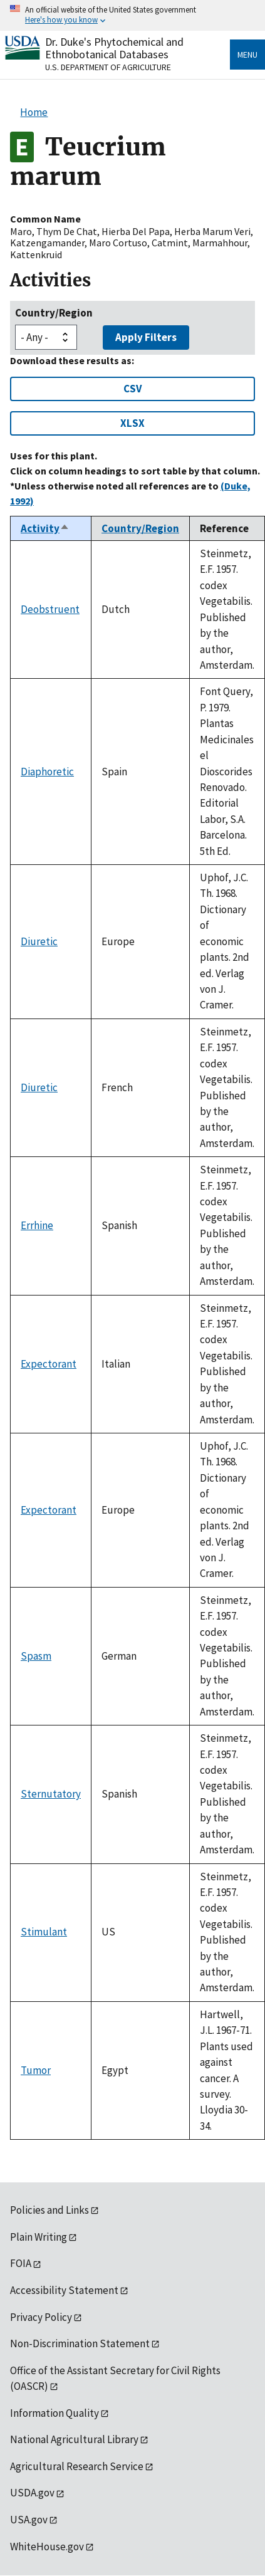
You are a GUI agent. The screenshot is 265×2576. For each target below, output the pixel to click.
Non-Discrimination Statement (80, 2343)
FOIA (20, 2263)
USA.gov (29, 2519)
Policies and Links (49, 2210)
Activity (45, 528)
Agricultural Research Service (76, 2466)
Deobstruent (50, 609)
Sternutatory (51, 1794)
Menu (247, 54)
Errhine (37, 1225)
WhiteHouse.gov (47, 2546)
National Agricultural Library (74, 2439)
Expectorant (48, 1364)
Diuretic (39, 941)
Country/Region (54, 313)
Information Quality (54, 2413)
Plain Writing (38, 2237)
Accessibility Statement (64, 2290)
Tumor (36, 2070)
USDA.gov (32, 2493)
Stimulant (44, 1932)
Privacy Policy (41, 2317)
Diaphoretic (47, 771)
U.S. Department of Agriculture (108, 67)
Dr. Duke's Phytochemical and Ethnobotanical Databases (114, 47)
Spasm (36, 1656)
